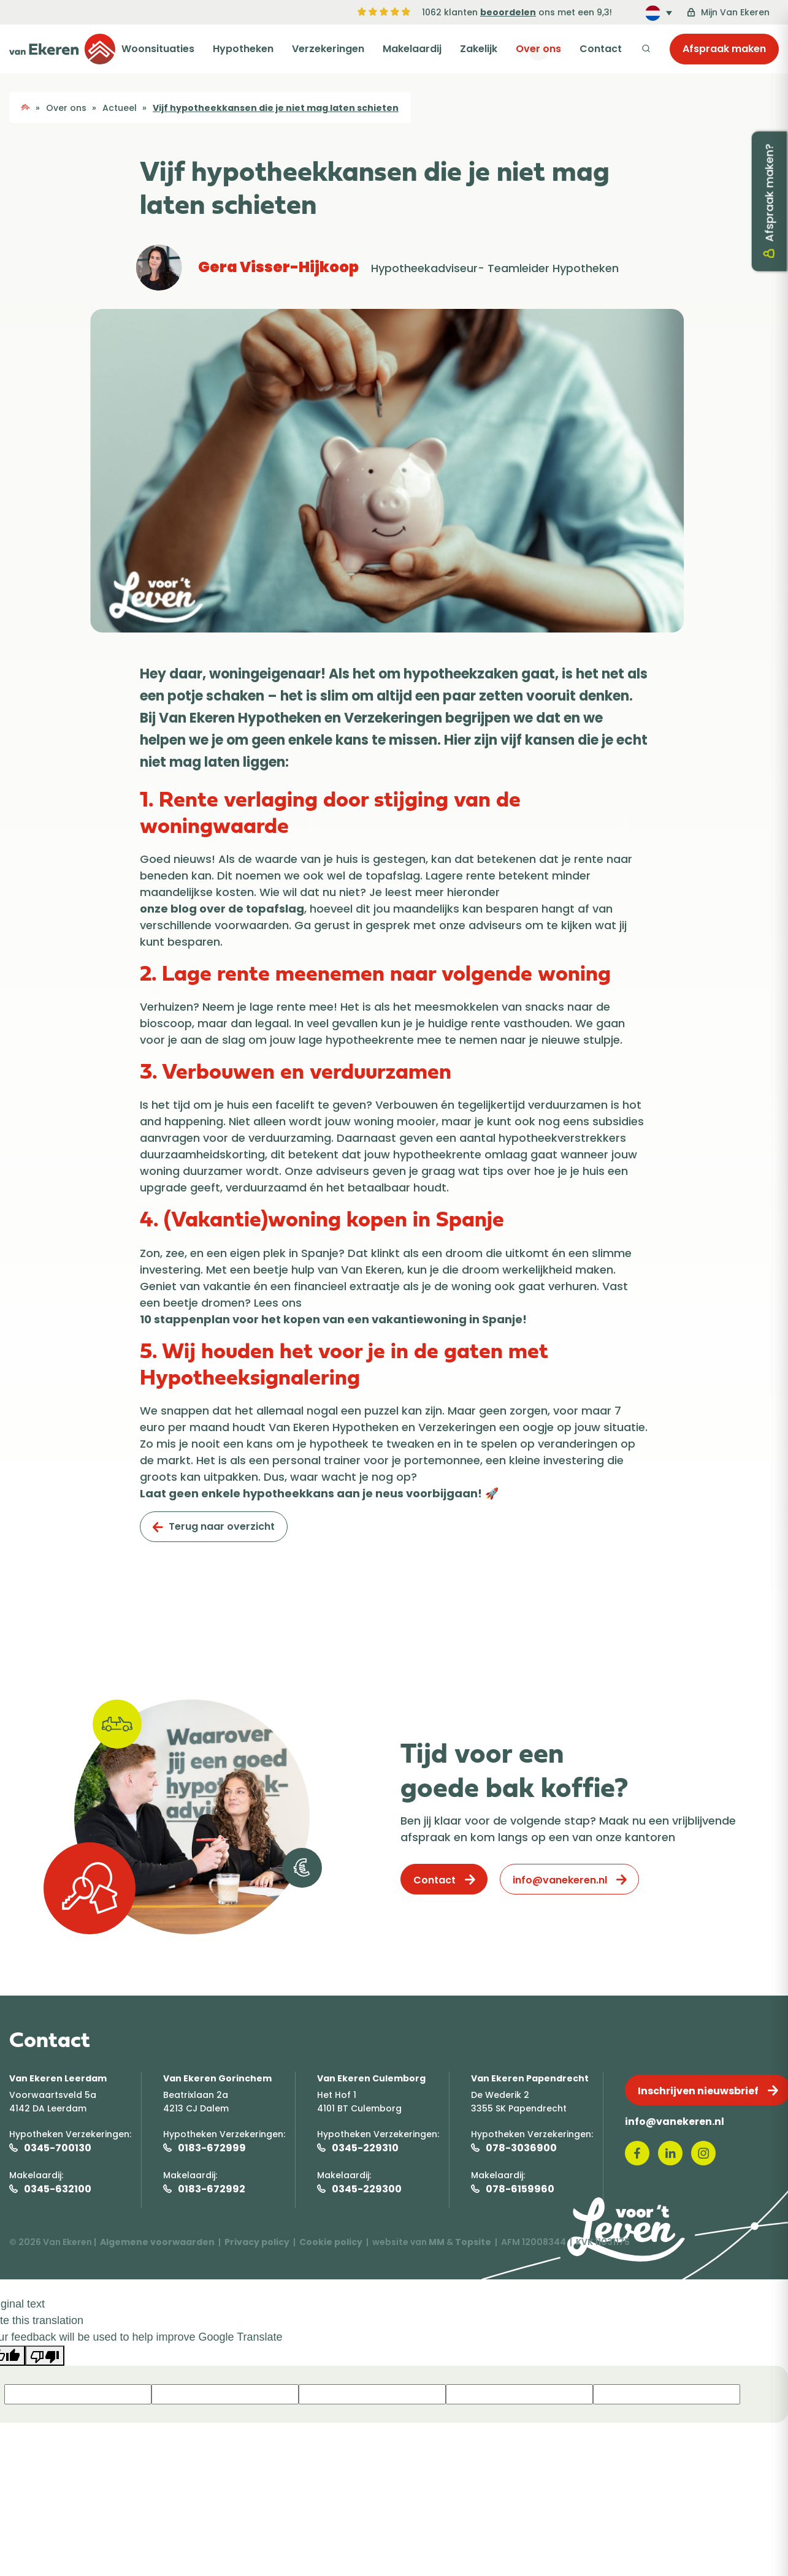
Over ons (544, 49)
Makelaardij (425, 49)
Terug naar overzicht (222, 1526)
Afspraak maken (724, 49)
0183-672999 (212, 2148)
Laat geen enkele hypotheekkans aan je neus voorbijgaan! (311, 1493)
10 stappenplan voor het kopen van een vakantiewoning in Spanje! (333, 1319)
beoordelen (508, 12)
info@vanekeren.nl (560, 1880)
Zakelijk (488, 49)
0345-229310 (365, 2148)
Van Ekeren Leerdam (58, 2078)
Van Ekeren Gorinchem (217, 2078)
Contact (602, 49)
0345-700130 (57, 2148)
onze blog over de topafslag (222, 908)
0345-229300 (367, 2189)
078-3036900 (521, 2148)
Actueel (119, 108)
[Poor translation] (44, 2356)
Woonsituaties (181, 49)
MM (437, 2242)
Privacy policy (256, 2242)
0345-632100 (57, 2189)
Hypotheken (263, 49)
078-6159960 (520, 2189)
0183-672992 (211, 2189)
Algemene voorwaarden (157, 2242)
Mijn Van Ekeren (728, 12)
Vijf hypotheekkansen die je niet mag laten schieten (276, 108)
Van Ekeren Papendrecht (530, 2078)
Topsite (473, 2242)
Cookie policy (330, 2242)
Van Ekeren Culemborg (371, 2078)
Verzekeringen (344, 49)
